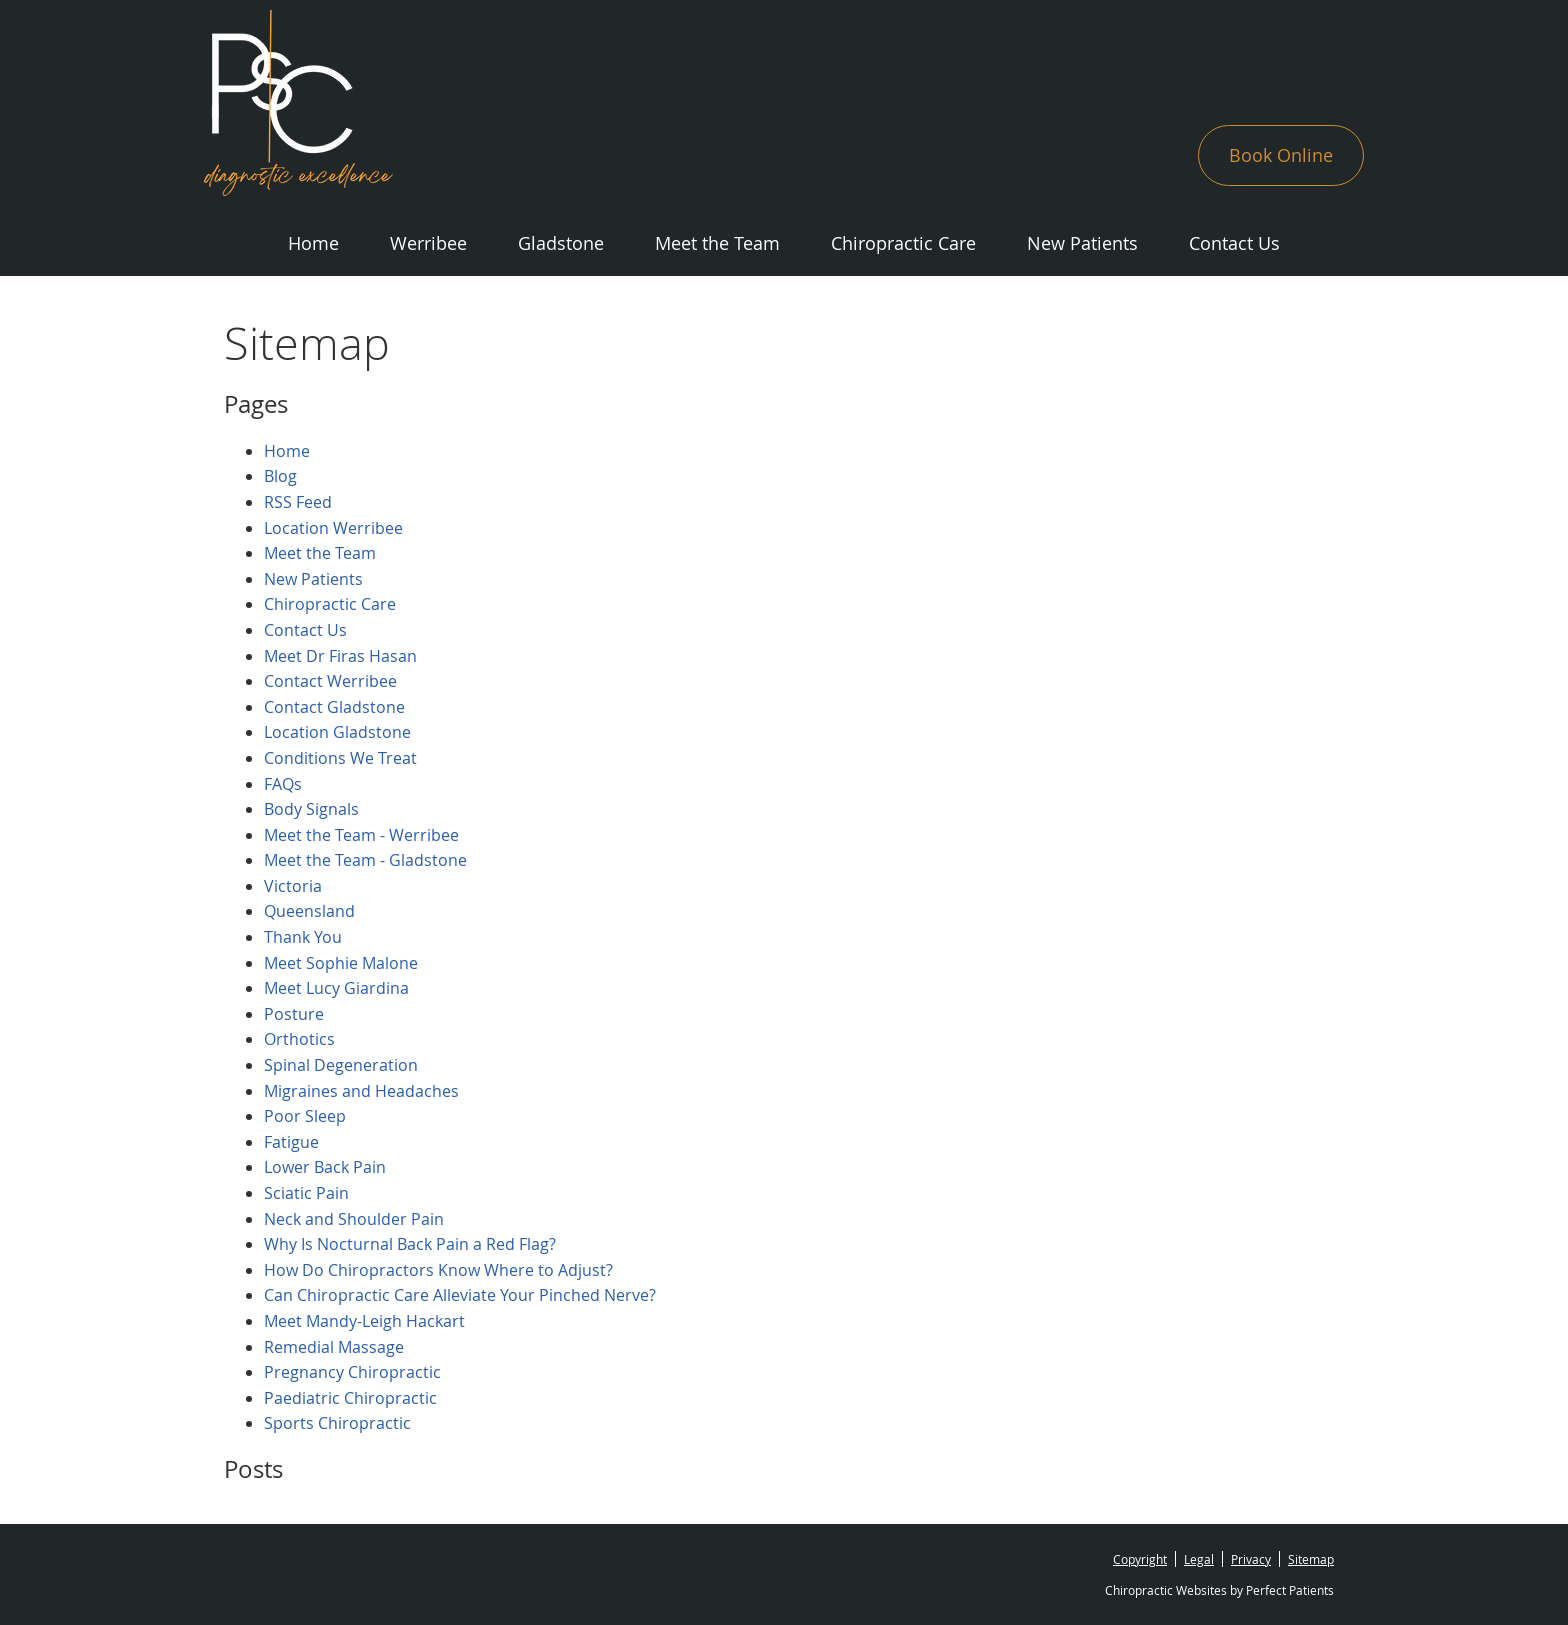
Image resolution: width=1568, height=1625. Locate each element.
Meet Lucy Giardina (336, 988)
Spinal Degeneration (341, 1065)
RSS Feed (298, 502)
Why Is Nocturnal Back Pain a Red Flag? (410, 1244)
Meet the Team (717, 243)
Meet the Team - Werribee (361, 835)
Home (313, 243)
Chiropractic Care (903, 243)
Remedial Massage (334, 1347)
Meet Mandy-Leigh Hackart (364, 1321)
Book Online (1281, 155)
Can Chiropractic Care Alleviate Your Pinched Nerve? (460, 1295)
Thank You (303, 937)
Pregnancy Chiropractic (352, 1372)
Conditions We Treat (340, 758)
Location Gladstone (337, 732)
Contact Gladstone (334, 707)
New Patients (1082, 243)
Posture (294, 1014)
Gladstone (561, 243)
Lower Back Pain (325, 1167)
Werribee (428, 243)
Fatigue (291, 1142)
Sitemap (1311, 1559)
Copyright (1140, 1559)
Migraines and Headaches (361, 1091)
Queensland (309, 911)
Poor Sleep (305, 1116)
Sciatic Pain (306, 1193)
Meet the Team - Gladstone (365, 860)
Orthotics (299, 1039)
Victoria (293, 886)
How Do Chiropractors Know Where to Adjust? (438, 1270)
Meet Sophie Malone (341, 963)
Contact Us (1234, 243)
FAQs (283, 784)
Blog (280, 476)
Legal (1199, 1559)
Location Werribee (333, 528)
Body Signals (311, 809)
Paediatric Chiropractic (350, 1398)
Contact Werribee (330, 681)
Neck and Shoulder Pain (354, 1219)
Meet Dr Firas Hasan (340, 656)
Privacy (1251, 1559)
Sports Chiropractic (337, 1423)
